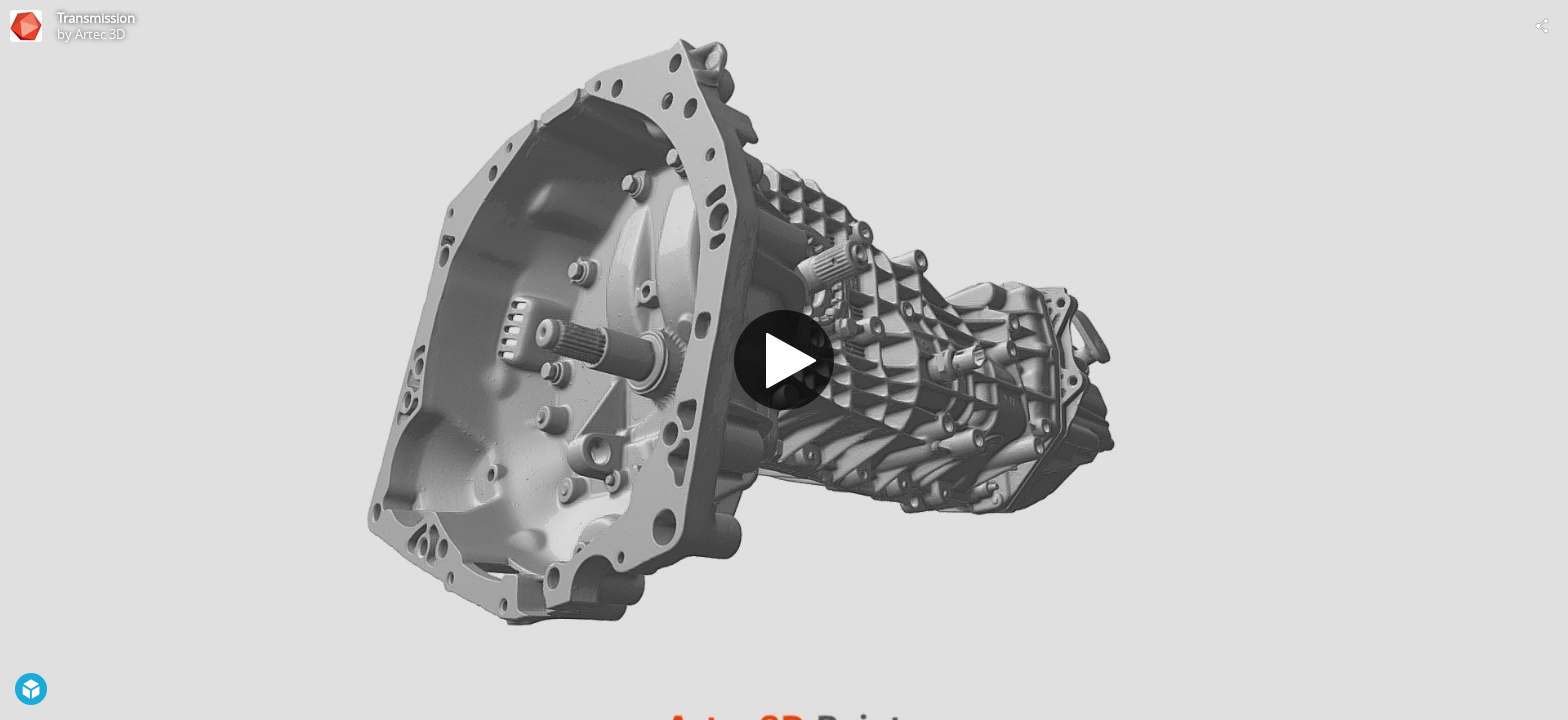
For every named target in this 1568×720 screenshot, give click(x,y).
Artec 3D (100, 34)
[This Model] (26, 26)
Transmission (96, 18)
